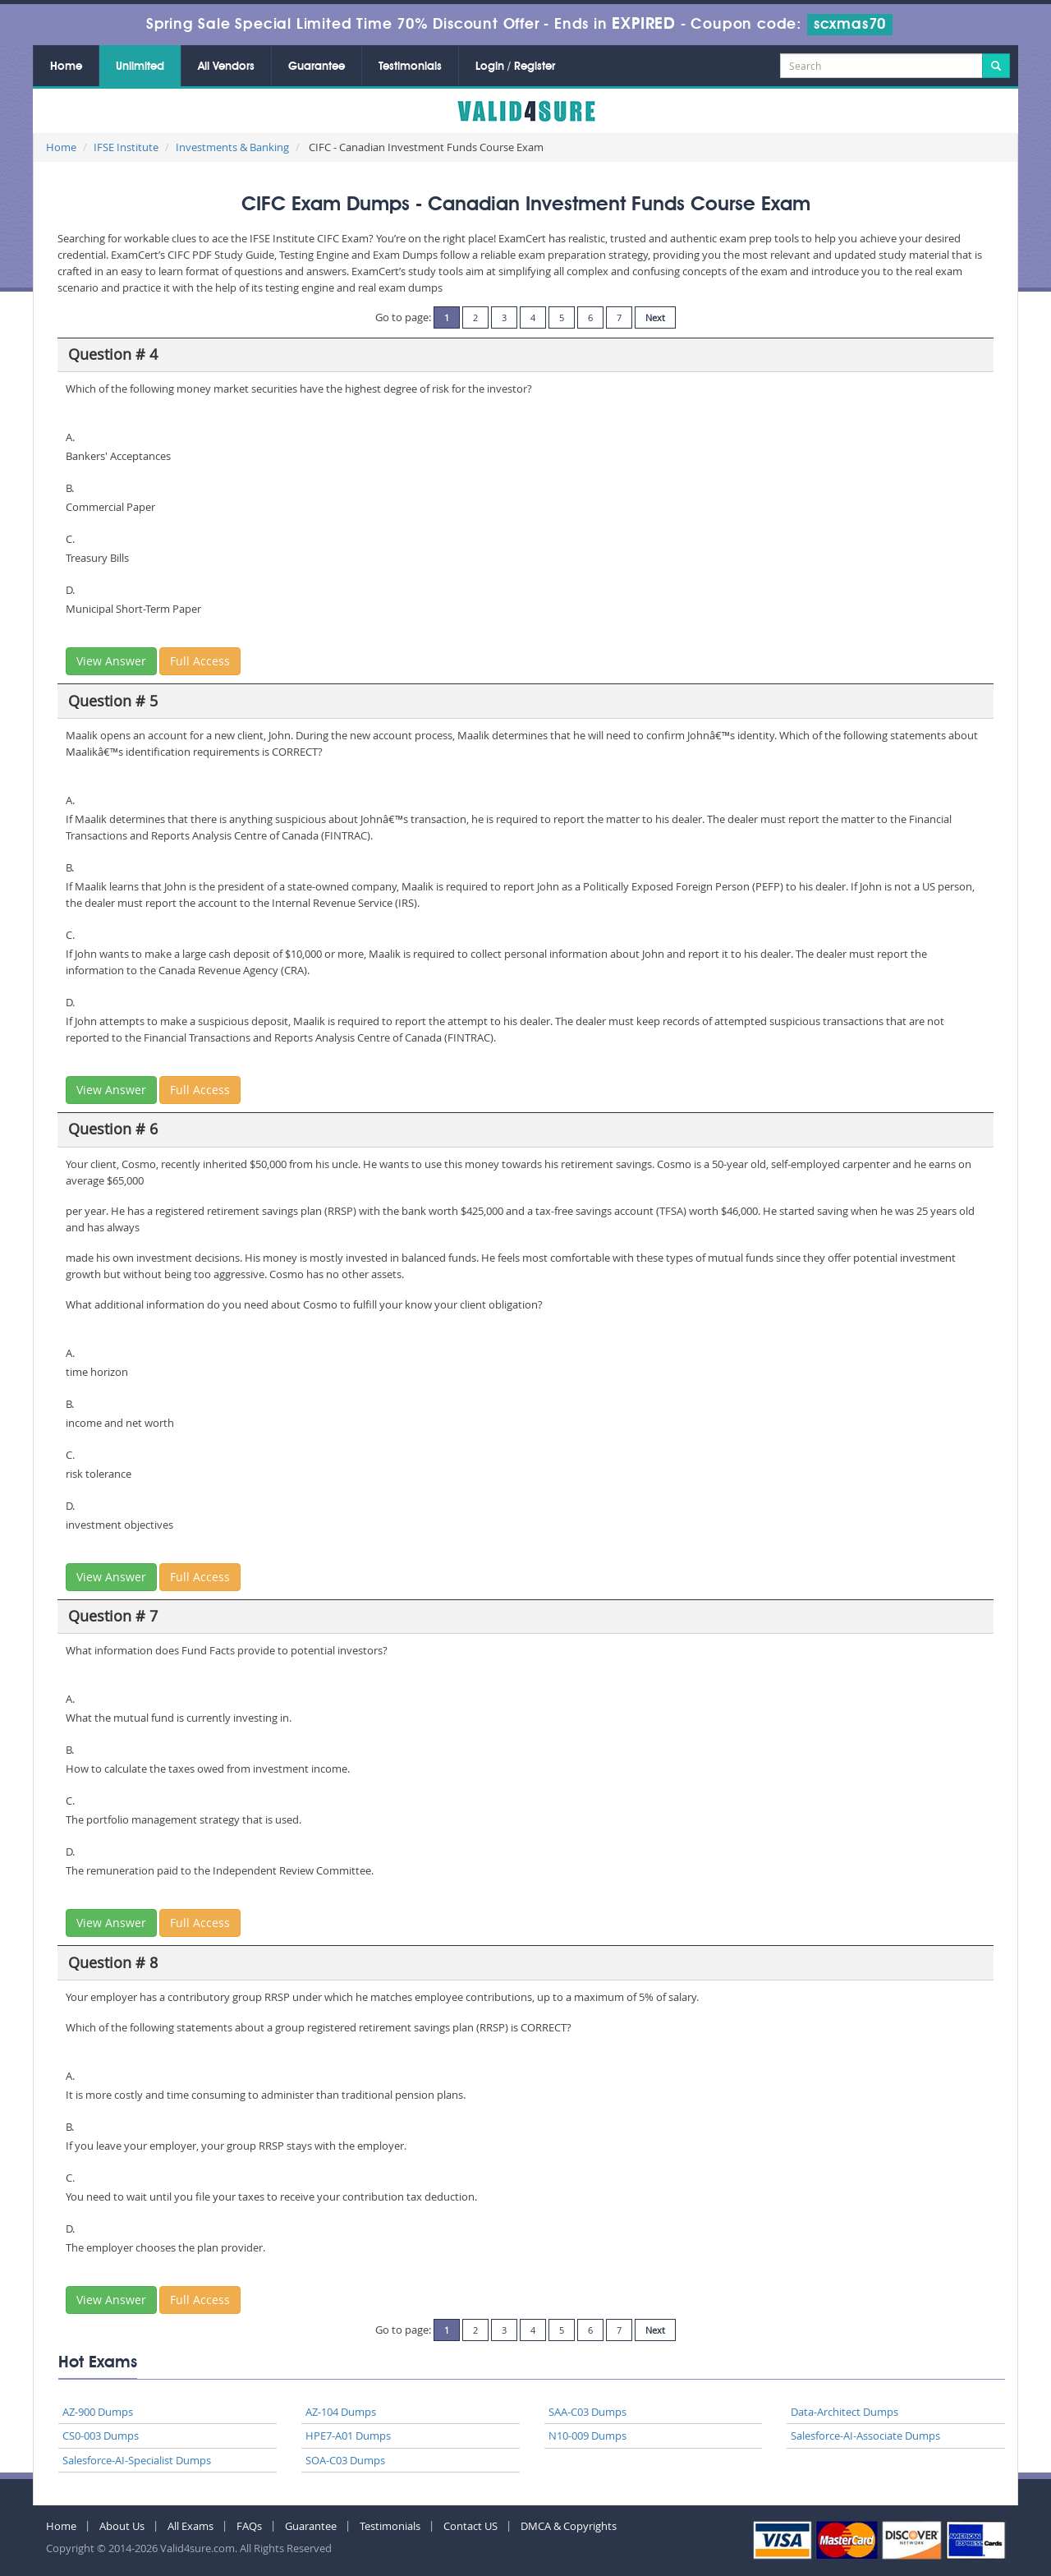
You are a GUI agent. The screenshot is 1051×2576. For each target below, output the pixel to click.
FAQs (249, 2525)
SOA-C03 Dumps (345, 2460)
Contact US (470, 2525)
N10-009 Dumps (587, 2435)
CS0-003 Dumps (100, 2435)
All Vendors (226, 66)
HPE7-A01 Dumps (348, 2435)
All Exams (190, 2525)
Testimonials (410, 66)
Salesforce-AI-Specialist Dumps (136, 2460)
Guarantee (316, 66)
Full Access (200, 661)
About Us (122, 2525)
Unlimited (140, 66)
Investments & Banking (232, 147)
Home (66, 66)
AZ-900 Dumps (97, 2411)
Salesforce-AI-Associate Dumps (865, 2435)
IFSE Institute (126, 147)
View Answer (111, 661)
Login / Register (515, 66)
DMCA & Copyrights (569, 2525)
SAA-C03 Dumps (587, 2411)
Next (655, 317)
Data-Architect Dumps (844, 2411)
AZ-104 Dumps (340, 2411)
